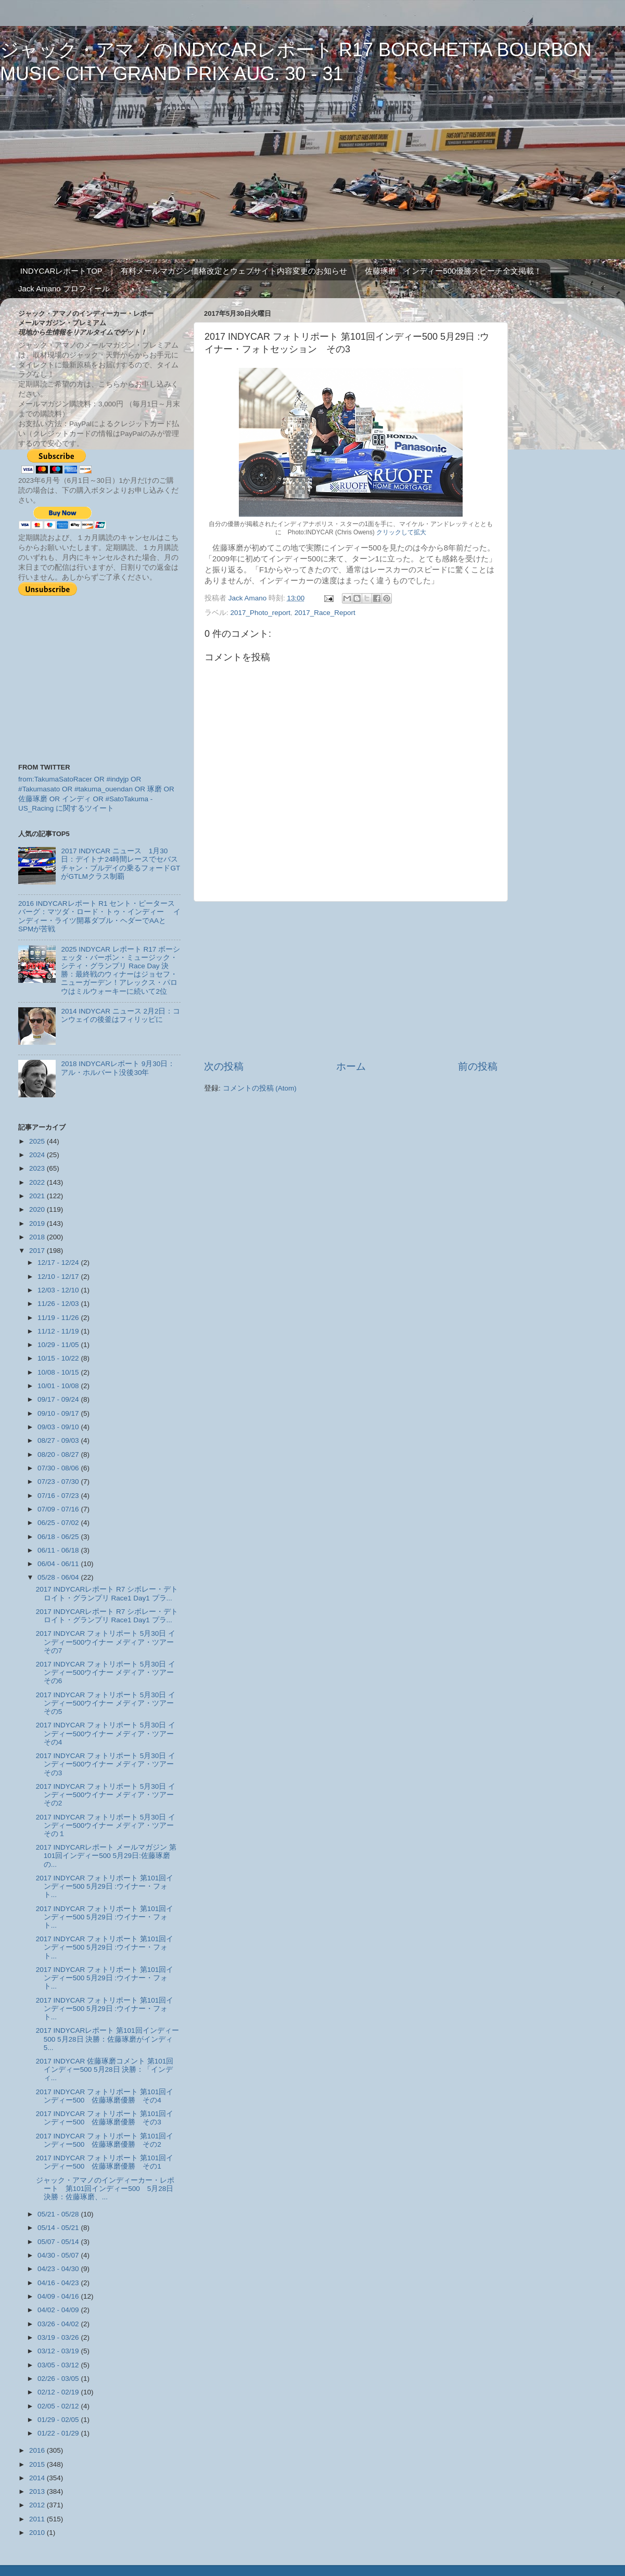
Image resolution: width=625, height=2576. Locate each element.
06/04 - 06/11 (59, 1564)
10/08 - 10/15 (59, 1372)
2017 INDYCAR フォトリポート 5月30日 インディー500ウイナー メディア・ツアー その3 (108, 1764)
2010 (38, 2532)
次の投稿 (224, 1066)
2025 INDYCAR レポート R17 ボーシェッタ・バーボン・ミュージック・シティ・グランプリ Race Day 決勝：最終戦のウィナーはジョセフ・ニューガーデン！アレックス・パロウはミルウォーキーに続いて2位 (120, 970)
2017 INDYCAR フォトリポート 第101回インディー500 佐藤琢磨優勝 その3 (105, 2118)
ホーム (351, 1066)
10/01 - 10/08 (59, 1386)
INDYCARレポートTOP (61, 270)
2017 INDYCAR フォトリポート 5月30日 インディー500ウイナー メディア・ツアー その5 (108, 1703)
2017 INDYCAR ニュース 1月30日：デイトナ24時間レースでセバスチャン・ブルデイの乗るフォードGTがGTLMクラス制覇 (120, 863)
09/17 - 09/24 (59, 1399)
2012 (38, 2505)
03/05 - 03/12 (59, 2365)
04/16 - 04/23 (59, 2283)
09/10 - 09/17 (59, 1413)
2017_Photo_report (261, 613)
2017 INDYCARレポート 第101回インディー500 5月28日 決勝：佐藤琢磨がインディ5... (107, 2039)
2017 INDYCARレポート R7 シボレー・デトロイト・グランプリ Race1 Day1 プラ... (107, 1593)
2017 (38, 1250)
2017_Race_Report (325, 613)
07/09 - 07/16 (59, 1509)
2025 (38, 1141)
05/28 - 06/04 (59, 1577)
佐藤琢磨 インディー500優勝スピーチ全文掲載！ (453, 270)
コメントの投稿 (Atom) (260, 1088)
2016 (38, 2450)
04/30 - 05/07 (59, 2255)
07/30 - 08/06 (59, 1468)
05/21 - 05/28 (59, 2214)
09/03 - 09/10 (59, 1427)
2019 (38, 1223)
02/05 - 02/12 (59, 2406)
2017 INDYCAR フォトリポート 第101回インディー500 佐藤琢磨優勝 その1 (105, 2162)
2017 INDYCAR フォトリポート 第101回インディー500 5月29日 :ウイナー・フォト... (105, 1886)
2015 (38, 2464)
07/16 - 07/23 (59, 1496)
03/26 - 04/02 (59, 2324)
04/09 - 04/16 (59, 2296)
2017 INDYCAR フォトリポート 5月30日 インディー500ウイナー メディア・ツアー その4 (108, 1733)
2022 (38, 1182)
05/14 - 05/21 (59, 2228)
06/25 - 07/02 (59, 1523)
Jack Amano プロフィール (64, 288)
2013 (38, 2491)
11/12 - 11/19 (59, 1331)
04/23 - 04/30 (59, 2269)
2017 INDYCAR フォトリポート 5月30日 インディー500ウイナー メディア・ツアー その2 (108, 1795)
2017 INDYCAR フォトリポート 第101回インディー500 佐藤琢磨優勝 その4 (105, 2096)
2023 (38, 1168)
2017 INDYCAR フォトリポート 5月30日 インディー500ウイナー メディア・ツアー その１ (108, 1825)
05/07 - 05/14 (59, 2242)
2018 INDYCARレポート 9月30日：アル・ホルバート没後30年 (118, 1068)
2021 (38, 1196)
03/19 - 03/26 (59, 2337)
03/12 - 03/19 (59, 2351)
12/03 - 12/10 (59, 1290)
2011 (38, 2519)
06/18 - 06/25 (59, 1537)
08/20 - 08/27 (59, 1454)
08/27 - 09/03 (59, 1440)
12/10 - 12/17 (59, 1276)
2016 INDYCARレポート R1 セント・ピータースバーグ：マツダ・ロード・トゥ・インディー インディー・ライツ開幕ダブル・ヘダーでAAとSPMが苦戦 (99, 916)
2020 (38, 1209)
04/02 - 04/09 (59, 2310)
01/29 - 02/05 (59, 2420)
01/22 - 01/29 (59, 2433)
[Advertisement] (351, 981)
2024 (38, 1155)
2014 (38, 2478)
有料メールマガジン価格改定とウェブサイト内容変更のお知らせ (234, 270)
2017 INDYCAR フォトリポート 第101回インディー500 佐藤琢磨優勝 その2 (105, 2140)
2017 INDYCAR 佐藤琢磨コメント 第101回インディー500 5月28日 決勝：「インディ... (105, 2069)
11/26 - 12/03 (59, 1304)
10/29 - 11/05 (59, 1345)
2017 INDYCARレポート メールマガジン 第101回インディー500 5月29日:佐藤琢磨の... (106, 1855)
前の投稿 (478, 1066)
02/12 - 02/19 (59, 2392)
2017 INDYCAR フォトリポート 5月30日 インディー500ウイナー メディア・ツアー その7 (108, 1642)
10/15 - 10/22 (59, 1358)
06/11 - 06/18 (59, 1550)
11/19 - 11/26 (59, 1318)
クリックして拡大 (401, 532)
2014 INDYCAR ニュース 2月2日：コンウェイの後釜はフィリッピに (120, 1015)
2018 (38, 1237)
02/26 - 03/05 (59, 2378)
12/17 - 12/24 (59, 1262)
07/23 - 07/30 (59, 1481)
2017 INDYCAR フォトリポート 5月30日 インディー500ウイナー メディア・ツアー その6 (108, 1672)
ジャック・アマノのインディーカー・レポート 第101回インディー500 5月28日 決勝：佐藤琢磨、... (105, 2188)
